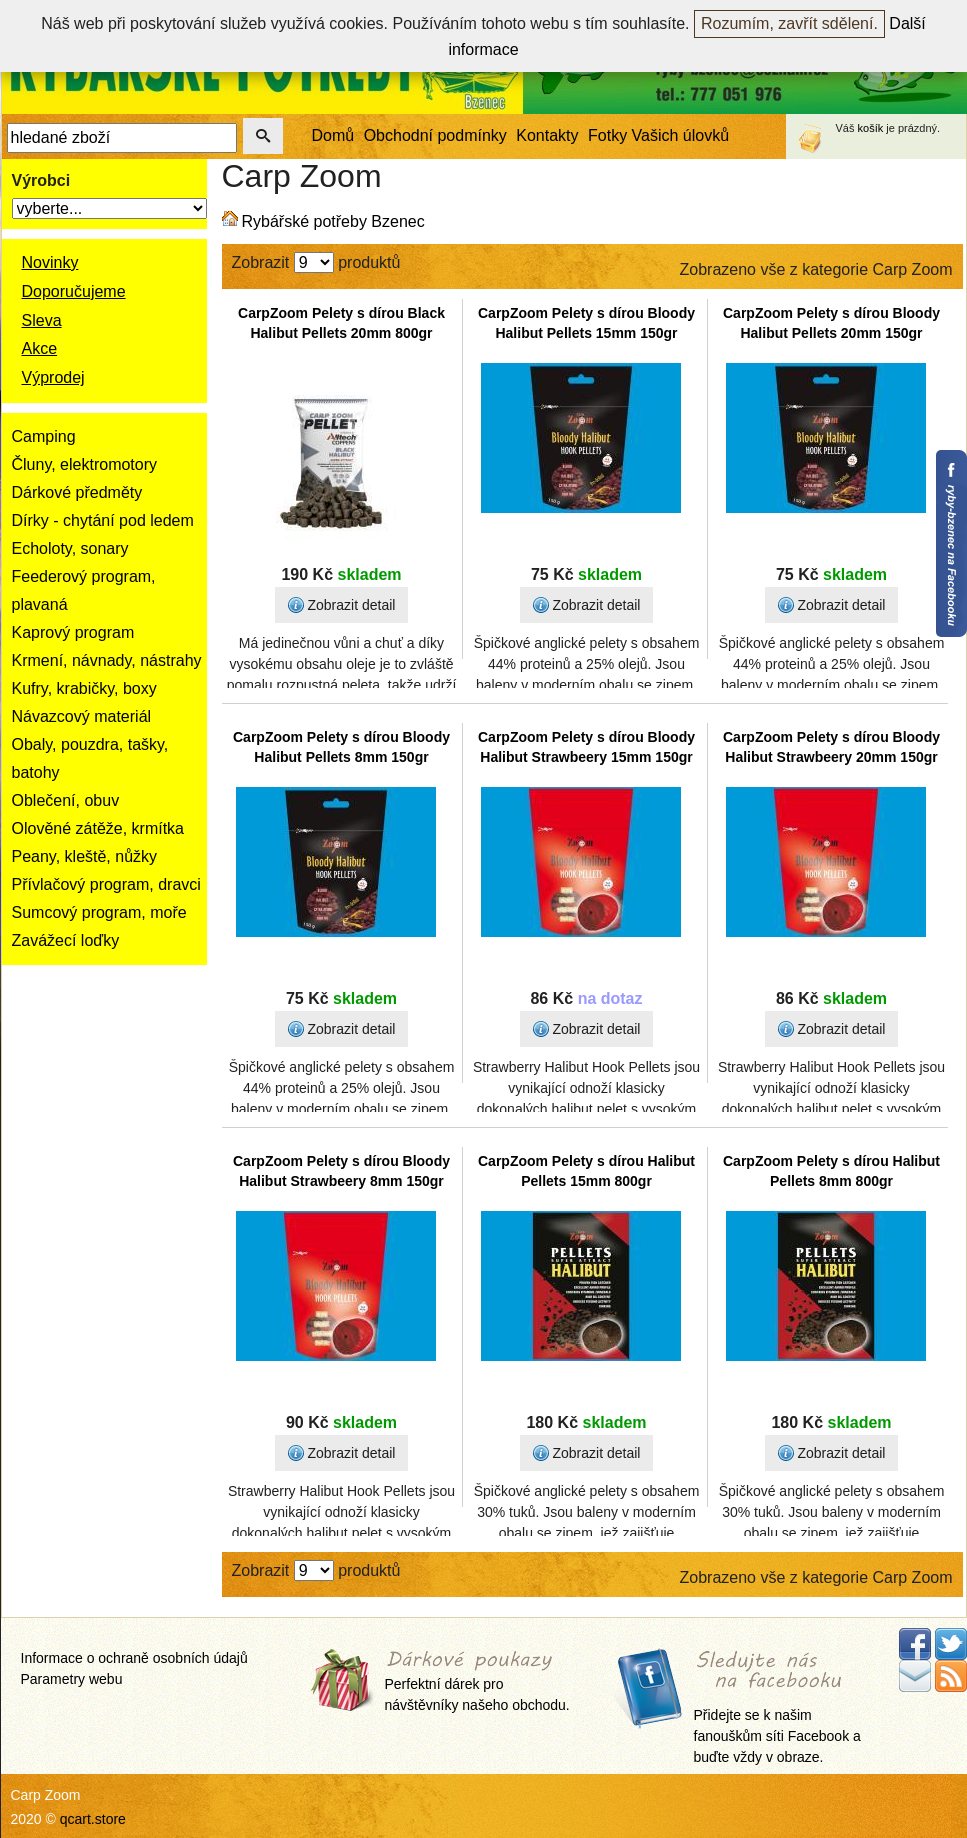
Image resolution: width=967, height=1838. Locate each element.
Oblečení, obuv (66, 800)
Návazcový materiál (82, 716)
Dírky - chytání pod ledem (103, 520)
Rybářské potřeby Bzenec (333, 221)
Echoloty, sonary (70, 548)
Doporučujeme (74, 291)
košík (871, 128)
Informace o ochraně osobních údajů (134, 1658)
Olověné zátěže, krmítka (98, 828)
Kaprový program (73, 632)
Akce (40, 348)
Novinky (50, 262)
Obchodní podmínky (435, 135)
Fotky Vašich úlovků (658, 135)
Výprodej (53, 377)
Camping (44, 436)
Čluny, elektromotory (85, 464)
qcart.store (93, 1819)
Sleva (42, 320)
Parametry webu (72, 1679)
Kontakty (547, 135)
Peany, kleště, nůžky (85, 856)
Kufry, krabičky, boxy (84, 688)
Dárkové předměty (77, 492)
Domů (333, 135)
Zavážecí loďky (66, 940)
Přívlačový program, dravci (106, 884)
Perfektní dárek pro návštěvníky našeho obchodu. (477, 1682)
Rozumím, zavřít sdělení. (789, 23)
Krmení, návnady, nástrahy (107, 660)
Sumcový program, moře (99, 912)
